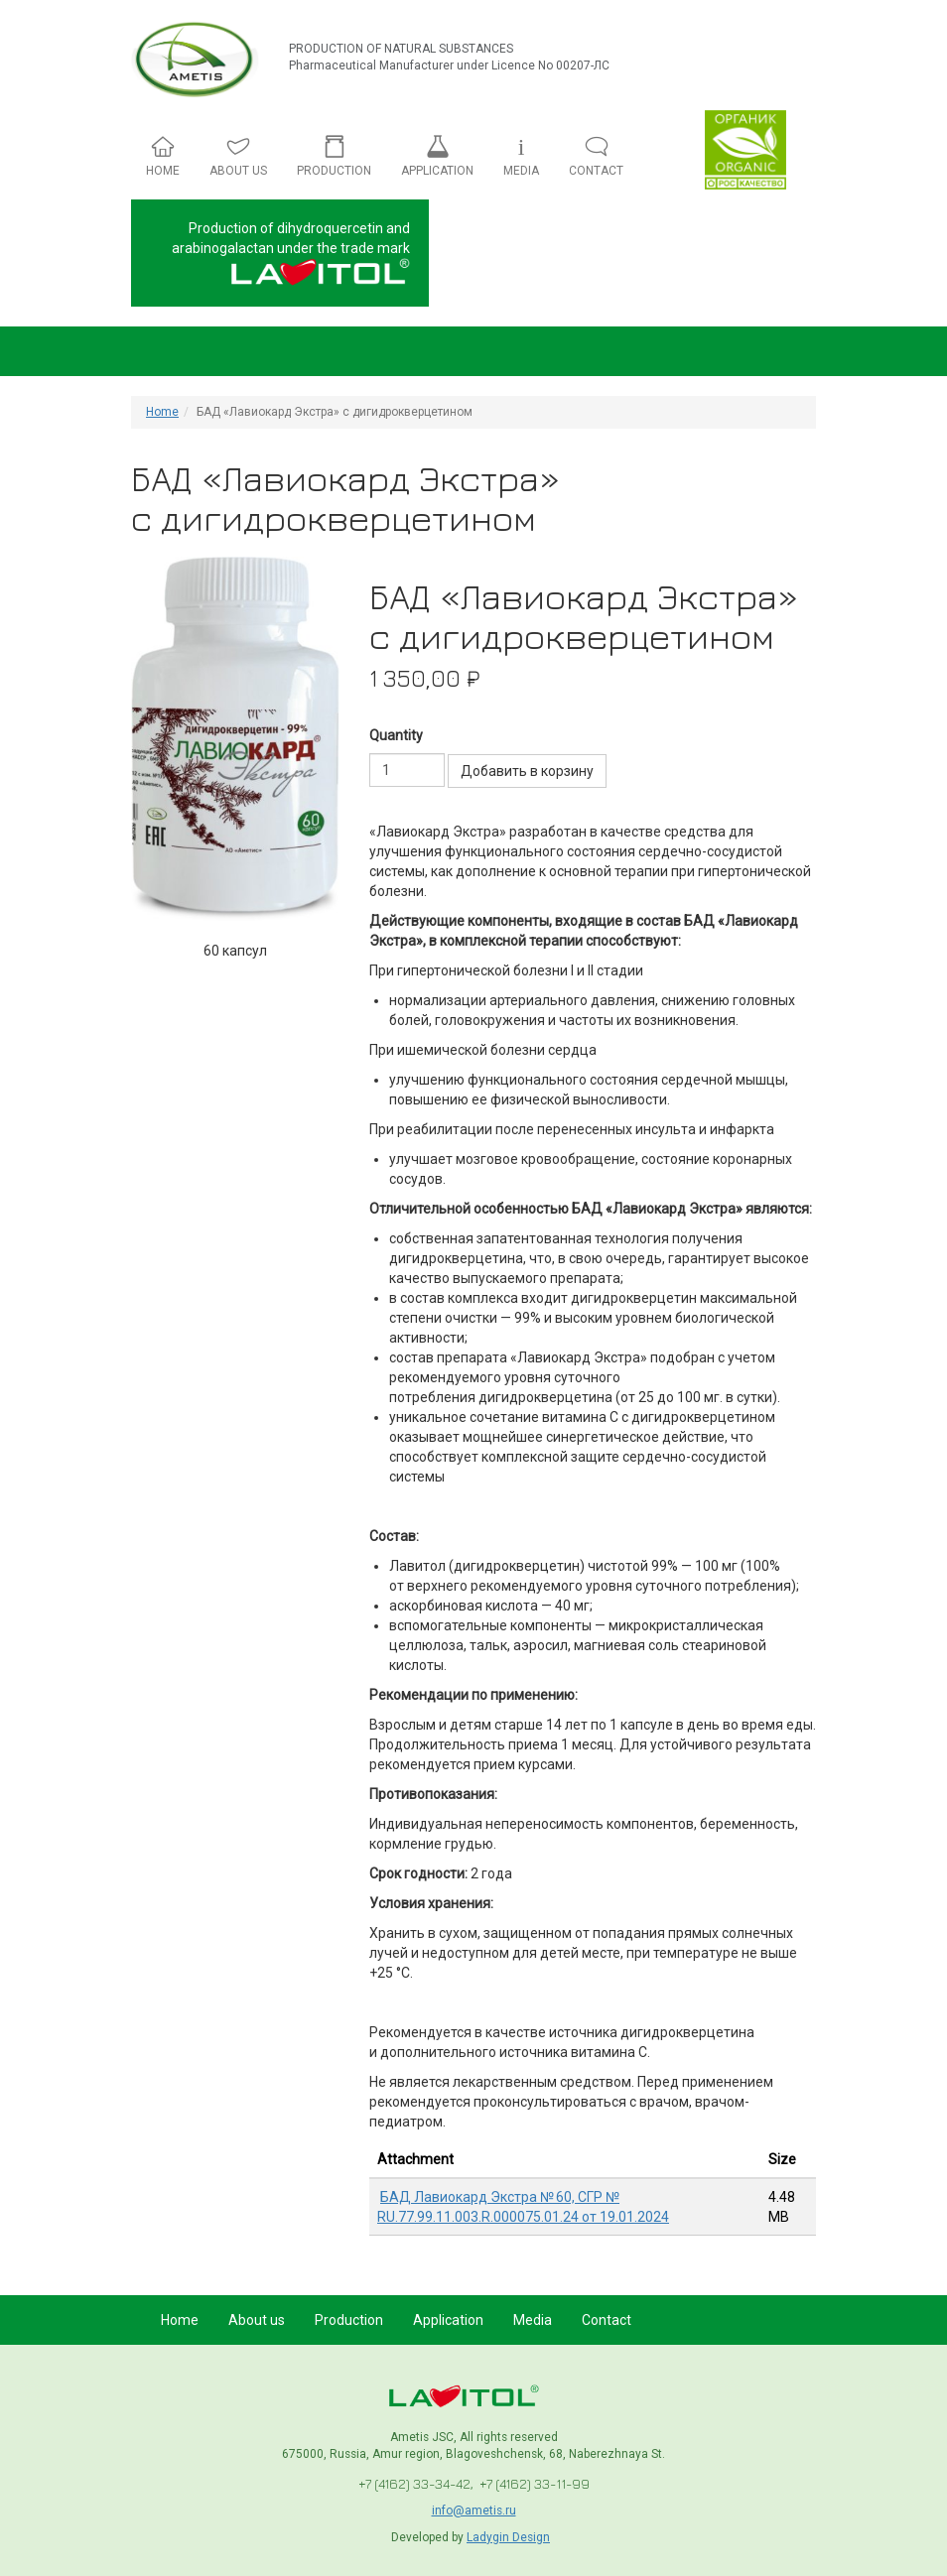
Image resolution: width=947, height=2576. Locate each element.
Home (162, 412)
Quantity (396, 735)
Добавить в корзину (527, 771)
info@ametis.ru (474, 2510)
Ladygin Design (508, 2537)
